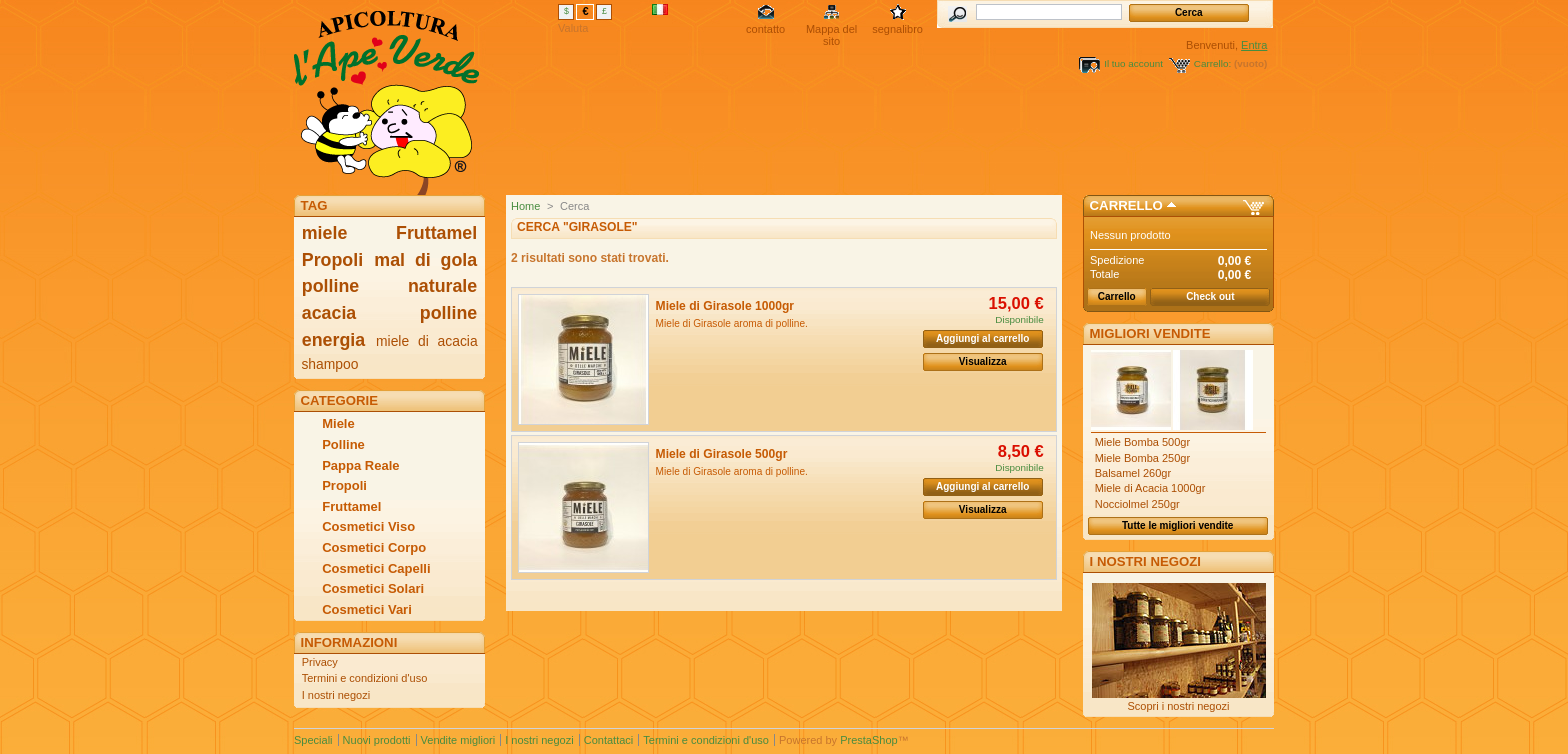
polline (448, 313)
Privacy (320, 662)
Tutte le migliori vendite (1178, 525)
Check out (1210, 296)
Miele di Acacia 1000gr (1150, 488)
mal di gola (425, 260)
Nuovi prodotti (377, 740)
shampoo (329, 364)
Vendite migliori (458, 740)
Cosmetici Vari (367, 609)
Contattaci (609, 740)
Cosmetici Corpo (374, 547)
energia (333, 340)
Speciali (313, 740)
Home (525, 206)
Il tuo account (1133, 63)
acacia (329, 313)
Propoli (332, 260)
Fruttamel (436, 233)
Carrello (1126, 205)
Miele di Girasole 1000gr (725, 306)
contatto (765, 29)
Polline (343, 444)
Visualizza (983, 361)
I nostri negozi (336, 695)
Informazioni (349, 642)
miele (325, 233)
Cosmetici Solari (373, 588)
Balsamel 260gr (1133, 473)
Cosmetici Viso (368, 526)
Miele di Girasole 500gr (722, 454)
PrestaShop (868, 740)
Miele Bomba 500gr (1142, 442)
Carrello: (1212, 63)
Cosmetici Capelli (376, 568)
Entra (1254, 45)
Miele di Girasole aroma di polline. (732, 323)
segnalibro (897, 29)
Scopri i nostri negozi (1178, 706)
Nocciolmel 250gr (1137, 504)
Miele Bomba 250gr (1142, 458)
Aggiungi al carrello (982, 338)
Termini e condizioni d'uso (365, 678)
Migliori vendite (1150, 333)
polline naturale (389, 286)
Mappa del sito (831, 30)
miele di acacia (427, 341)
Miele (338, 423)
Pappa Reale (360, 465)
